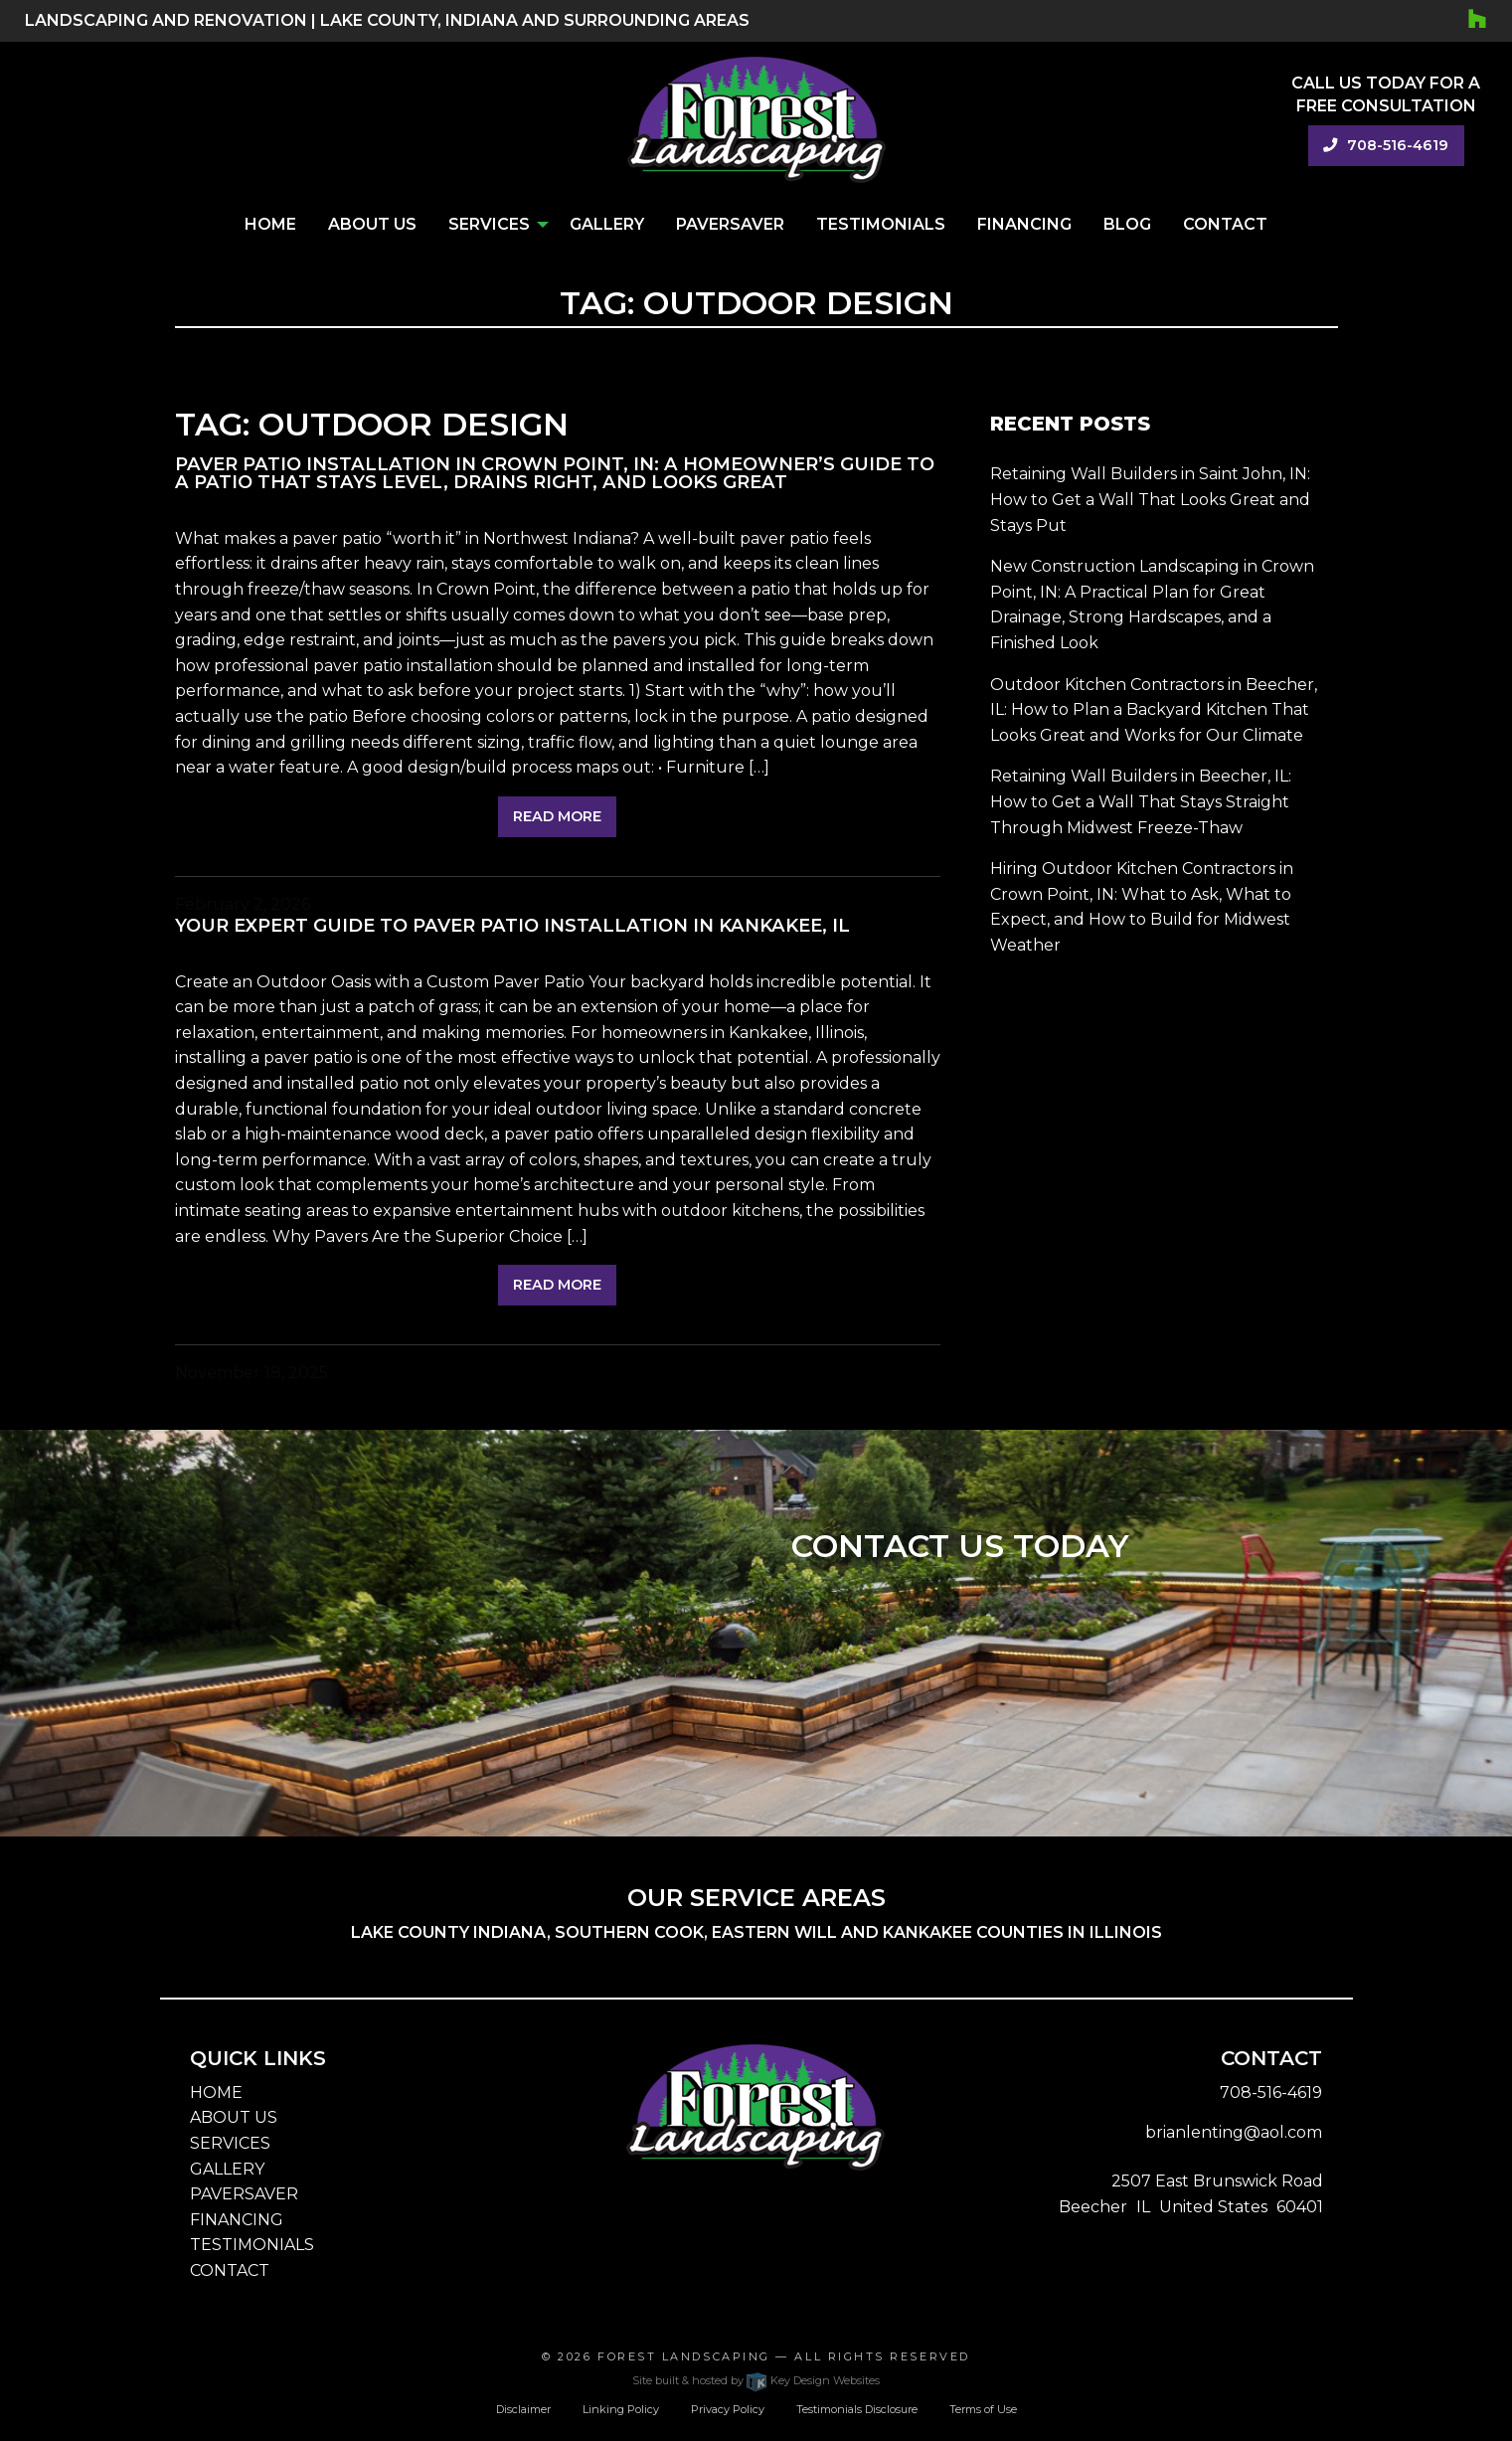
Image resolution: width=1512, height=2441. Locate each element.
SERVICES (230, 2143)
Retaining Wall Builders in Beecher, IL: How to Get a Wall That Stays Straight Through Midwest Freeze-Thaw (1140, 801)
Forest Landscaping (683, 2356)
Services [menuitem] (489, 224)
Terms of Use (983, 2409)
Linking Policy (621, 2409)
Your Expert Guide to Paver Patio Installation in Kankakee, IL (512, 925)
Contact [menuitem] (1225, 224)
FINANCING (236, 2219)
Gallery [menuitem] (607, 224)
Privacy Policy (727, 2409)
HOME (216, 2092)
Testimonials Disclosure (857, 2409)
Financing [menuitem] (1024, 224)
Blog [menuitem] (1127, 224)
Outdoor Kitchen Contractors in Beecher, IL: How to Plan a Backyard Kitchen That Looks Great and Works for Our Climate (1153, 710)
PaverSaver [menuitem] (730, 224)
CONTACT (229, 2270)
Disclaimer (523, 2409)
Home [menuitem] (270, 224)
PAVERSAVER (244, 2193)
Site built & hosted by (756, 2380)
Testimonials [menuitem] (880, 224)
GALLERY (227, 2169)
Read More (557, 816)
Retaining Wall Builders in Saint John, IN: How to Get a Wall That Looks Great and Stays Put (1150, 499)
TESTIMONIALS (252, 2244)
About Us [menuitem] (372, 224)
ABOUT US (233, 2117)
